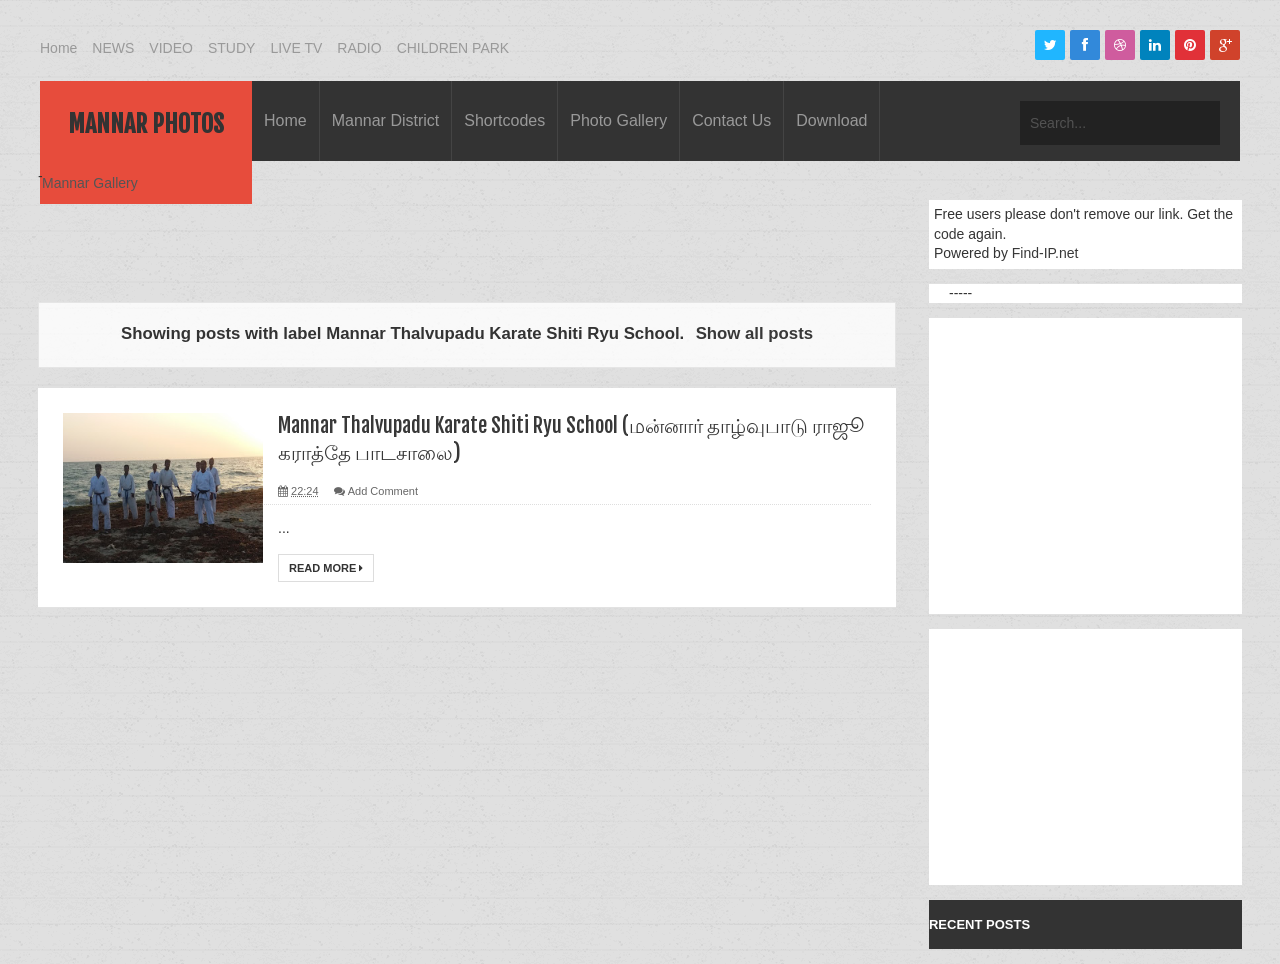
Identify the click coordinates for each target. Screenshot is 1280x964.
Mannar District (386, 120)
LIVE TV (296, 48)
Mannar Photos (146, 124)
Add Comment (383, 491)
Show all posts (755, 333)
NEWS (113, 48)
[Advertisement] (402, 232)
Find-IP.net (1045, 253)
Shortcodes (504, 120)
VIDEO (171, 48)
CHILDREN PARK (453, 48)
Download (831, 120)
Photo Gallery (618, 120)
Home (58, 48)
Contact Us (731, 120)
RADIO (359, 48)
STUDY (231, 48)
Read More (326, 568)
